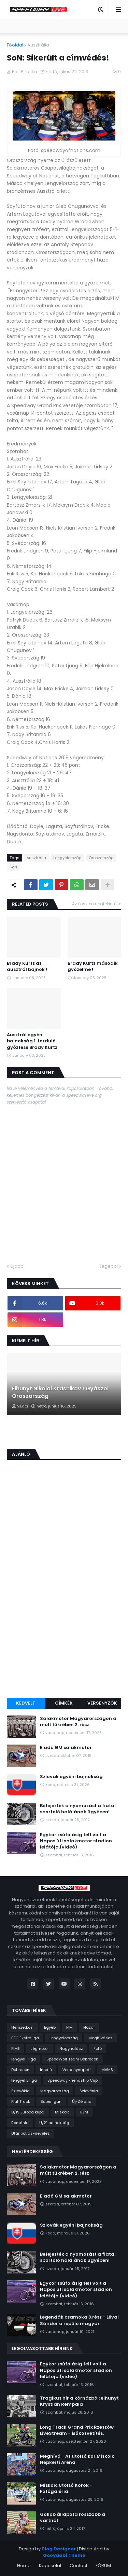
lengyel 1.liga (23, 2059)
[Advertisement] (64, 1625)
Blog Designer (59, 2549)
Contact (78, 2565)
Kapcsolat (50, 2565)
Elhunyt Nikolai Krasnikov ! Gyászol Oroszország (60, 1392)
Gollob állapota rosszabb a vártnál (72, 2517)
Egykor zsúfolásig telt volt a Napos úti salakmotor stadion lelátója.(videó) (76, 1841)
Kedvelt (25, 1703)
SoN (13, 867)
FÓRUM (103, 2565)
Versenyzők (102, 1703)
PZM (84, 2112)
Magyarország (54, 2091)
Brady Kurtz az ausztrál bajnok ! (27, 966)
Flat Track (20, 2101)
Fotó (98, 2048)
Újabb (17, 1266)
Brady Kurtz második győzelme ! (93, 966)
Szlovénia (89, 2091)
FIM (69, 2027)
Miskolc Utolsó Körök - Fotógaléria (66, 2488)
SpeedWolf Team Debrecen (72, 2059)
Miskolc (62, 2112)
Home (24, 2565)
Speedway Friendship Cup (72, 2080)
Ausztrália (38, 45)
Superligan (51, 2101)
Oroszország (101, 857)
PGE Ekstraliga (25, 2038)
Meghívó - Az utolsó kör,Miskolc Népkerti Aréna (77, 2459)
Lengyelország (67, 857)
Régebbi (108, 1266)
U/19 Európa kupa (27, 2112)
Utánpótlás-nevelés (30, 2133)
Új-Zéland (81, 2101)
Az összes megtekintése (96, 904)
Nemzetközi (22, 2027)
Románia (20, 2122)
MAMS (107, 2069)
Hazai (89, 2027)
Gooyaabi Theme (64, 2555)
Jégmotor (39, 2048)
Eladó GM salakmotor (66, 1748)
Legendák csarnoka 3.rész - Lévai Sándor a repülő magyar (79, 2320)
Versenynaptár (76, 2069)
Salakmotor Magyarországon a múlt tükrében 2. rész (78, 1722)
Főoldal (15, 45)
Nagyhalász (71, 2048)
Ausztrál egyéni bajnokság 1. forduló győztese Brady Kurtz (32, 1041)
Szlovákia (20, 2091)
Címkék (64, 1703)
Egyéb (50, 2027)
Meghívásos (100, 2038)
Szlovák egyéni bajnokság (71, 1777)
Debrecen (20, 2069)
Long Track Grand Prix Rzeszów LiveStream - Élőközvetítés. (77, 2430)
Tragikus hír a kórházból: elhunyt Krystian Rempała (79, 2401)
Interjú (46, 2069)
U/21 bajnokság (54, 2122)
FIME (15, 2048)
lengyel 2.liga (24, 2080)
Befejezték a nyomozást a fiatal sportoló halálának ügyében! (78, 1809)
